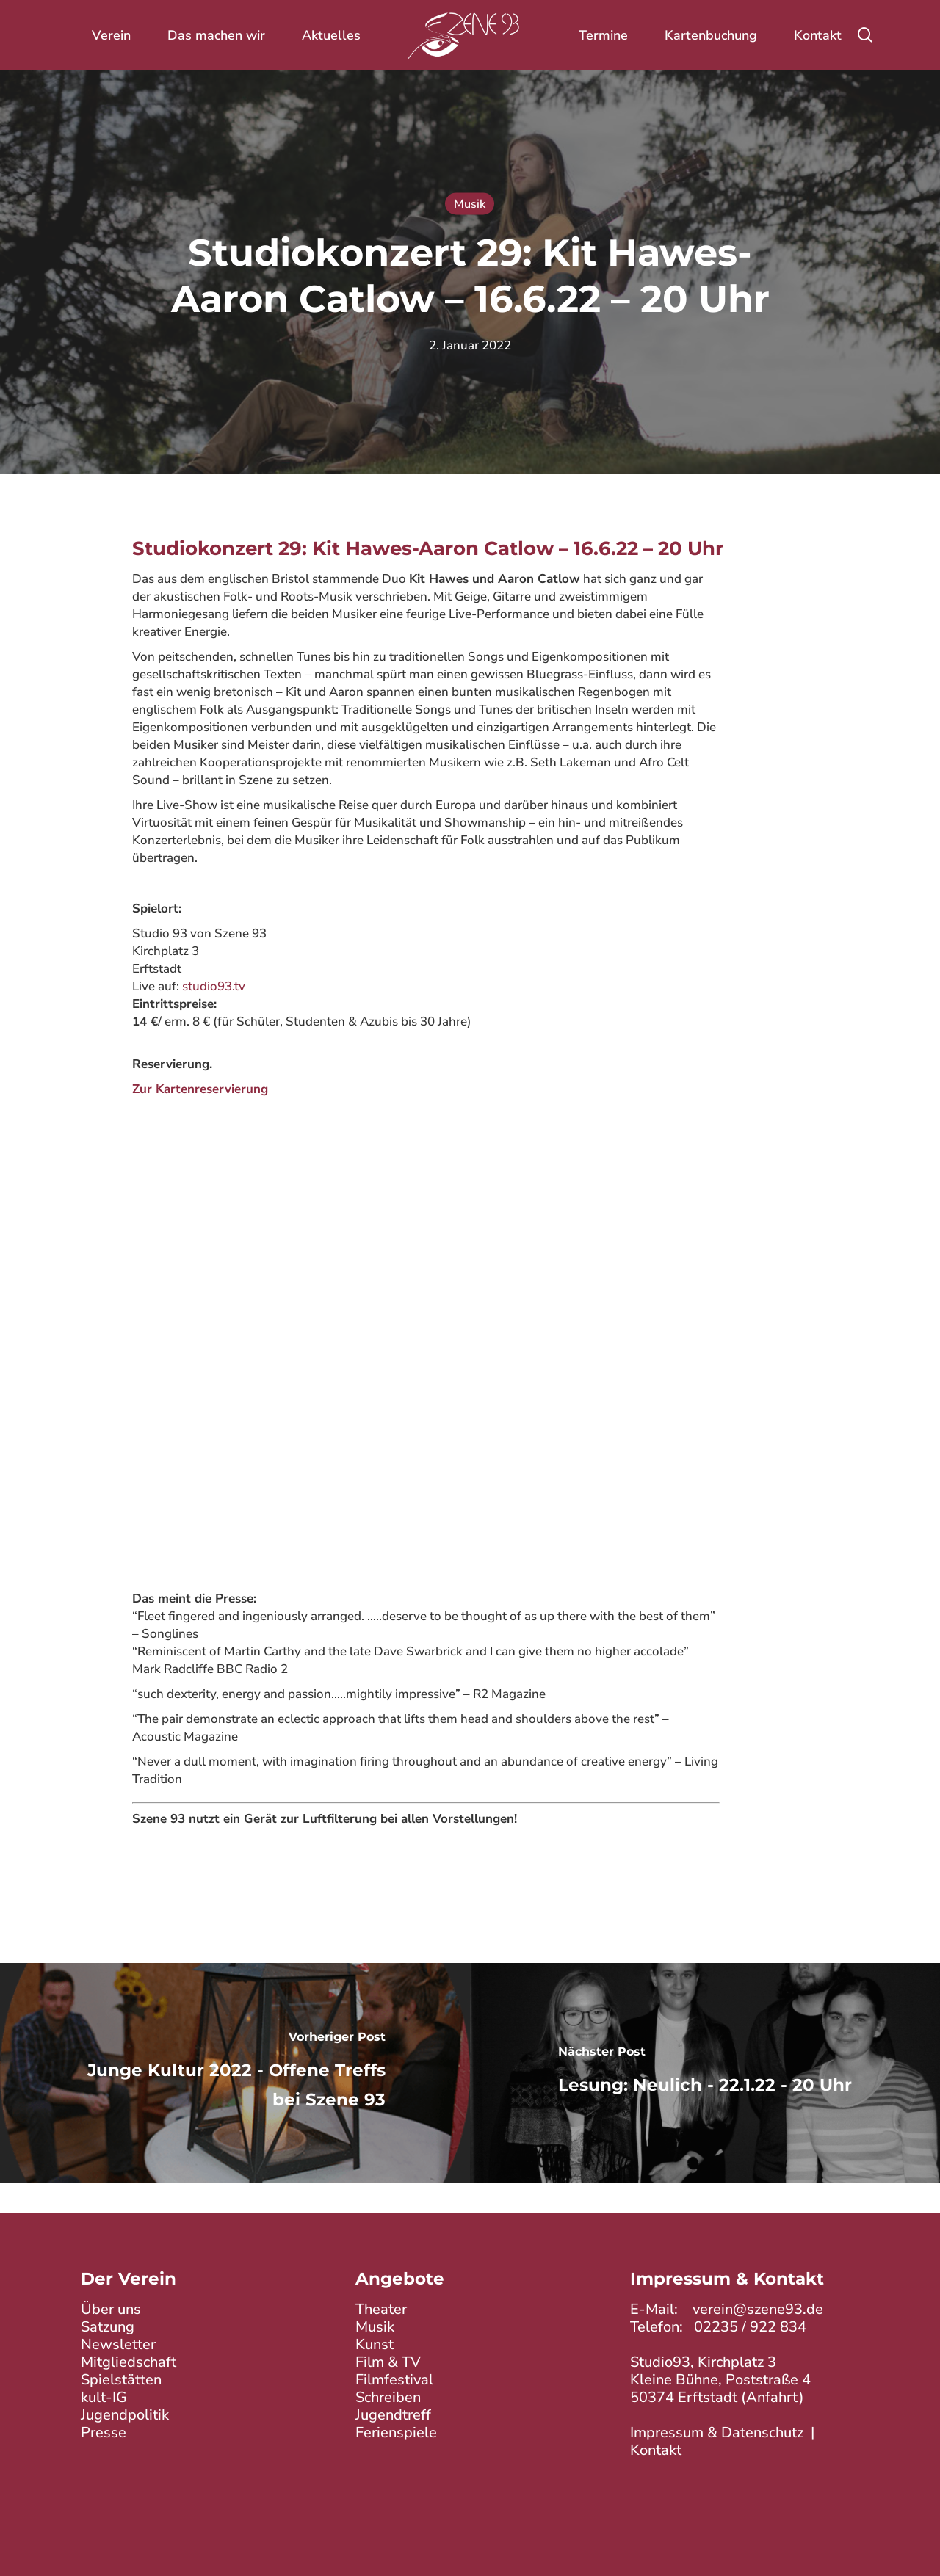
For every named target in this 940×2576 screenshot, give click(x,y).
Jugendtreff (393, 2415)
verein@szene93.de (758, 2309)
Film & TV (388, 2362)
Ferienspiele (396, 2432)
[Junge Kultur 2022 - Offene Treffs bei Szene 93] (235, 2073)
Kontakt (656, 2450)
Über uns (111, 2309)
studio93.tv (213, 986)
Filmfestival (394, 2380)
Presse (103, 2432)
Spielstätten (121, 2380)
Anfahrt (772, 2397)
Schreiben (388, 2397)
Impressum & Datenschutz (716, 2432)
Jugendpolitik (125, 2415)
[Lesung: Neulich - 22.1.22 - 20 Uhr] (705, 2073)
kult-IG (104, 2397)
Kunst (374, 2344)
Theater (381, 2309)
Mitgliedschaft (128, 2362)
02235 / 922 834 (750, 2327)
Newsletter (118, 2344)
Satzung (107, 2327)
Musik (469, 204)
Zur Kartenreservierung (200, 1089)
